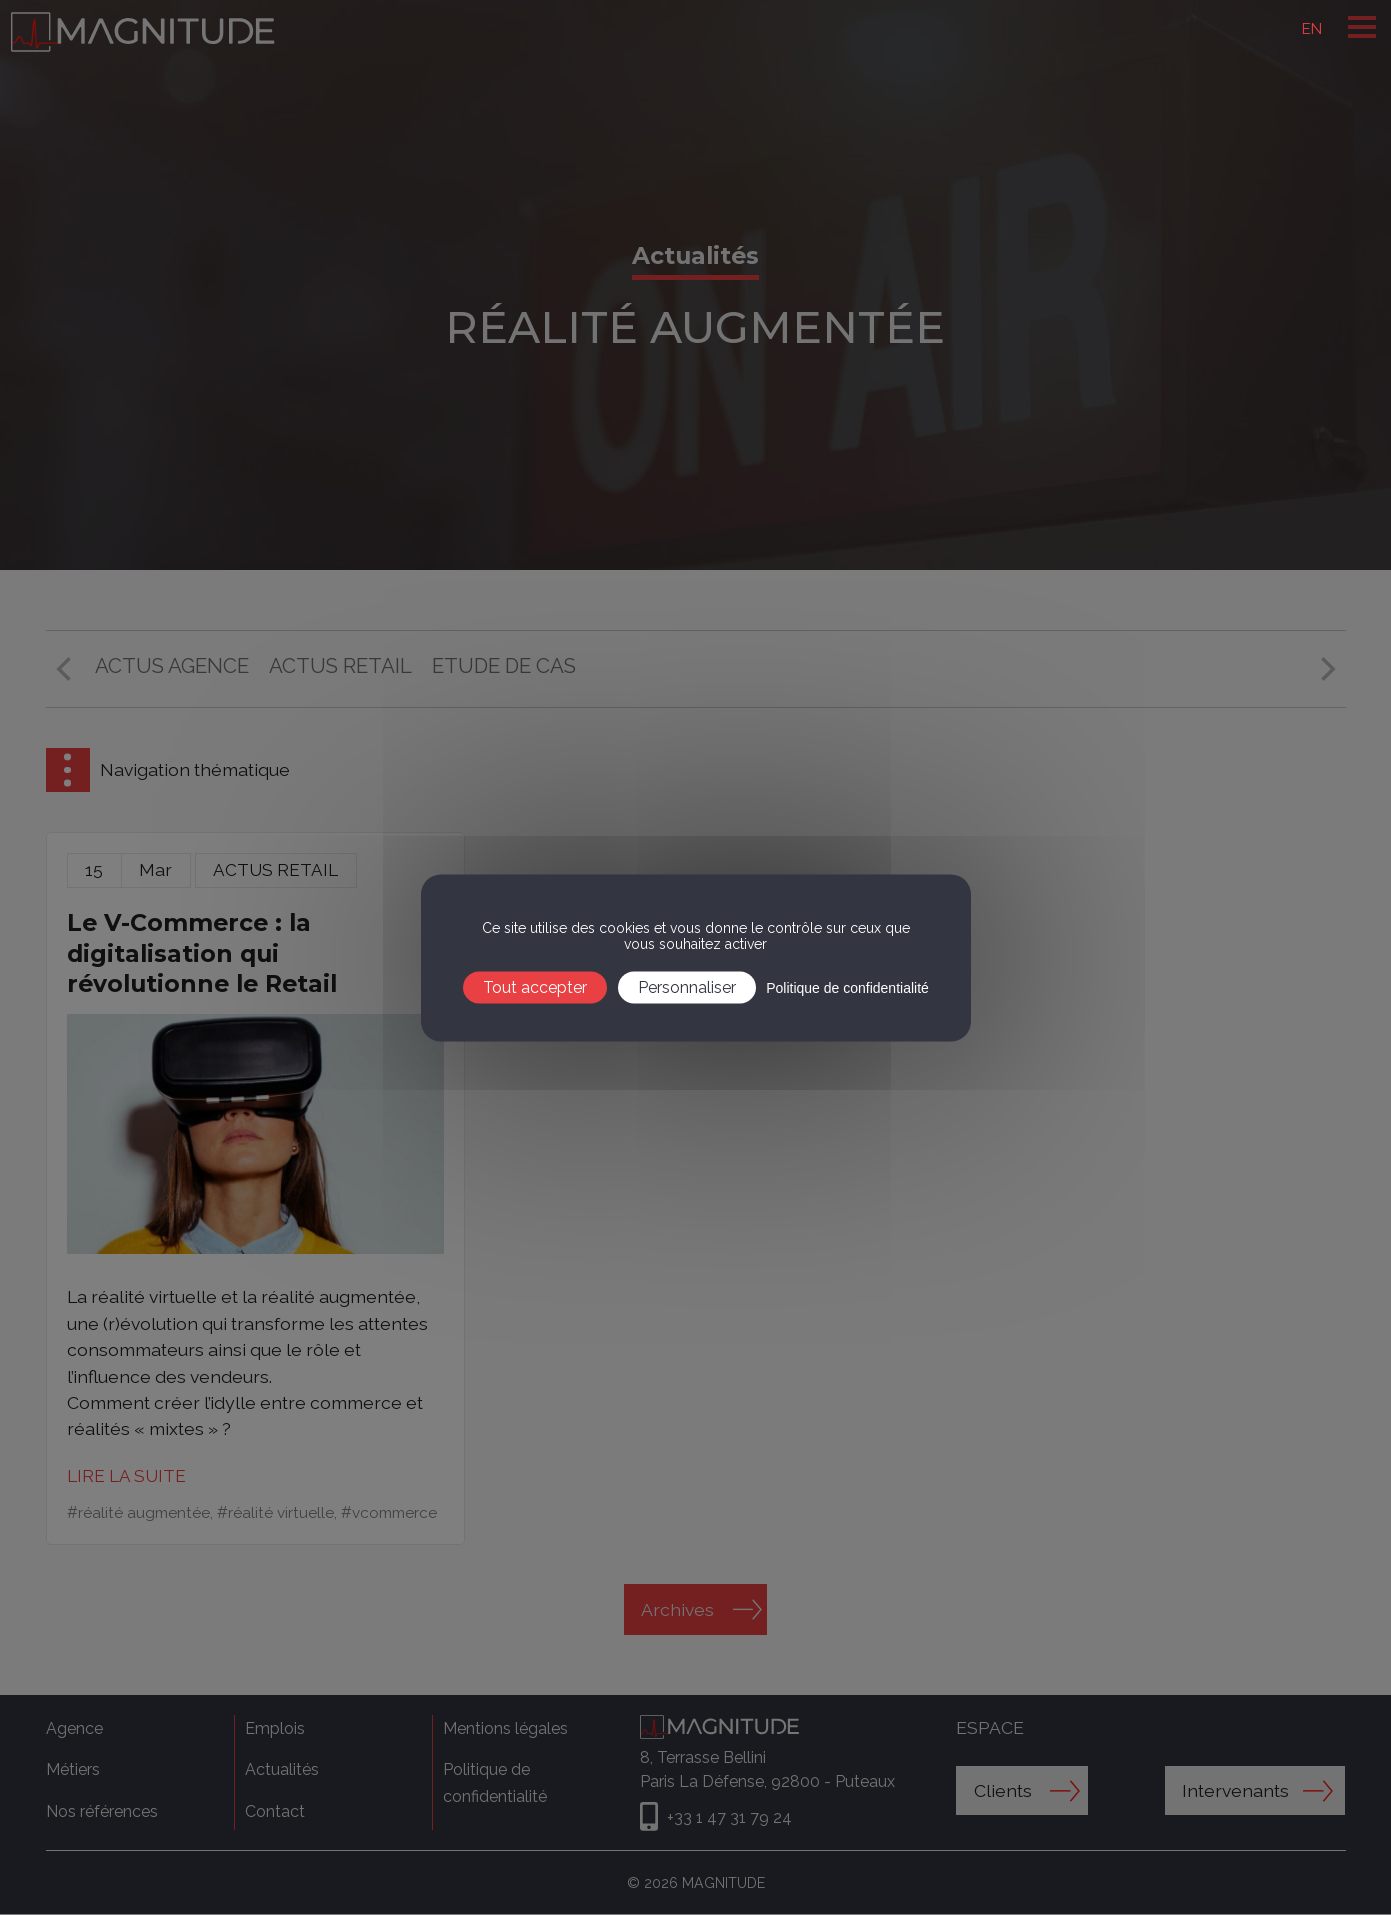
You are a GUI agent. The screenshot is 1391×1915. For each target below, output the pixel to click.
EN (1311, 29)
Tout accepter (535, 986)
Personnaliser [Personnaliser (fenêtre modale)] (687, 986)
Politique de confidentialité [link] (847, 987)
